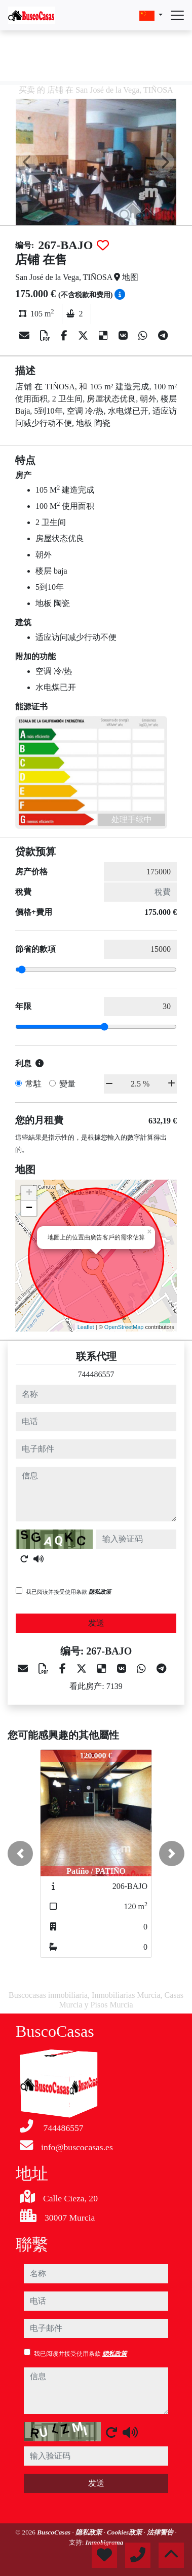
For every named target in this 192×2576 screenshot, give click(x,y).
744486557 (96, 1374)
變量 (67, 1083)
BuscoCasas (54, 2532)
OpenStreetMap (124, 1327)
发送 (96, 1623)
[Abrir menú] (177, 15)
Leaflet (86, 1327)
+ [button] (29, 1193)
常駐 (33, 1083)
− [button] (29, 1208)
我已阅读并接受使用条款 (68, 1592)
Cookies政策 (125, 2532)
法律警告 (161, 2532)
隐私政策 (100, 1592)
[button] (20, 1853)
